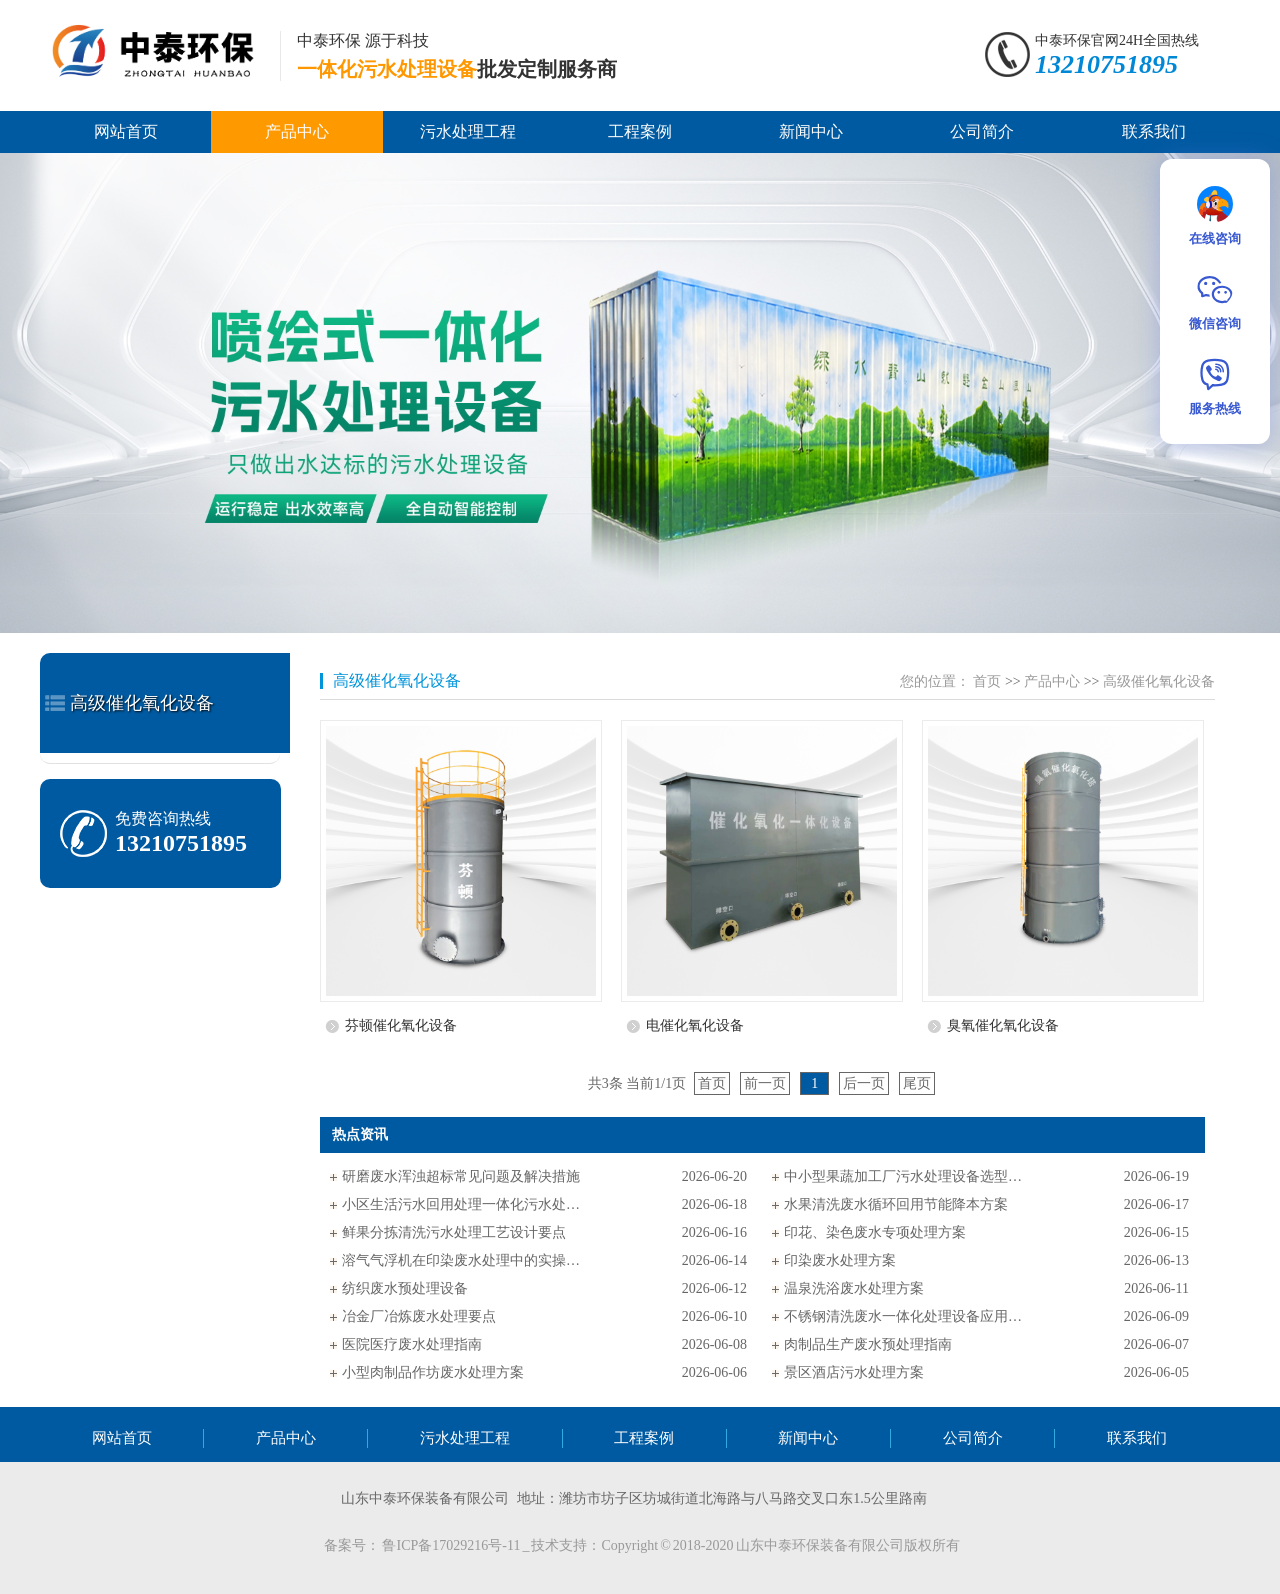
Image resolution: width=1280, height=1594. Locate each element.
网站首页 (126, 131)
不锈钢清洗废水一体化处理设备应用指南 (904, 1316)
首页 (987, 681)
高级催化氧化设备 (142, 703)
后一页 (864, 1083)
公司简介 (982, 131)
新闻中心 (811, 131)
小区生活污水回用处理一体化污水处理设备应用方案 (462, 1204)
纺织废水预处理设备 (405, 1288)
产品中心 (297, 131)
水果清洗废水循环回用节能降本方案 (896, 1204)
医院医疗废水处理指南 (412, 1344)
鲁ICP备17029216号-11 (452, 1545)
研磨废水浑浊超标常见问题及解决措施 (461, 1176)
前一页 (765, 1083)
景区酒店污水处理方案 (854, 1372)
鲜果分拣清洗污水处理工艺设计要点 (454, 1232)
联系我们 (1154, 131)
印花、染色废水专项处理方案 (875, 1232)
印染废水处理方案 (840, 1260)
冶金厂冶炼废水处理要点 (419, 1316)
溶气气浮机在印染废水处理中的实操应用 (462, 1260)
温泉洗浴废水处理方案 (854, 1288)
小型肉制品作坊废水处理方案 (433, 1372)
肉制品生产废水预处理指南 (868, 1344)
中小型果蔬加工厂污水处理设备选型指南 (904, 1176)
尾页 (917, 1083)
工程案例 (640, 131)
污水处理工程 (468, 131)
